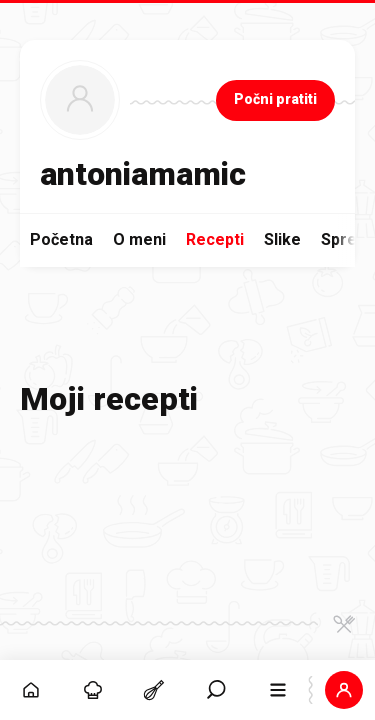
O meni (139, 239)
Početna (61, 239)
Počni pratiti (275, 99)
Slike (282, 239)
